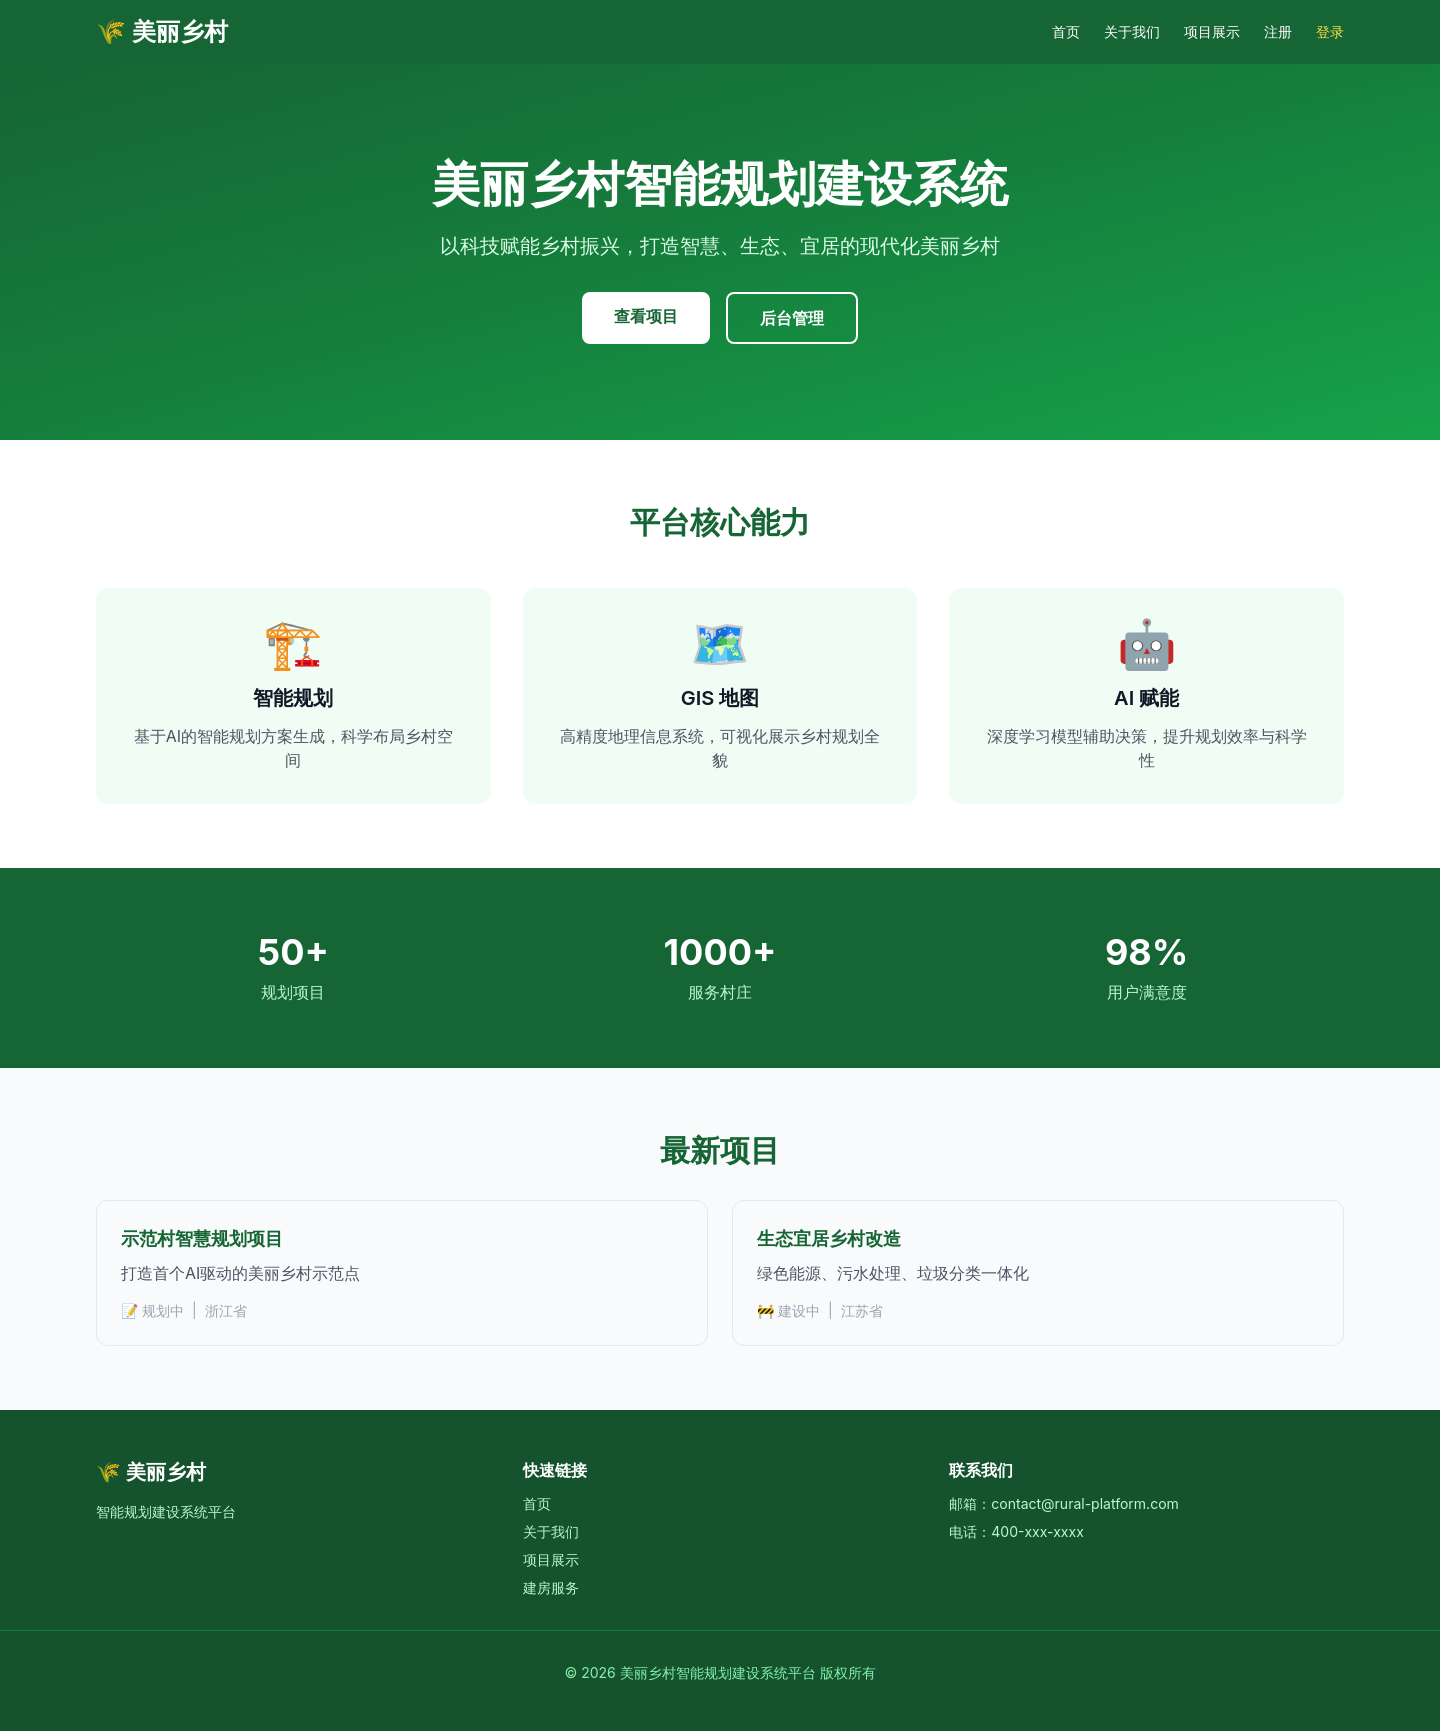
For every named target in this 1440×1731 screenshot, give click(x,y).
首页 (1066, 31)
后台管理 (792, 318)
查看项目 (646, 316)
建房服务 (551, 1587)
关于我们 (1132, 31)
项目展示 (1212, 31)
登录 (1330, 31)
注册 (1278, 31)
